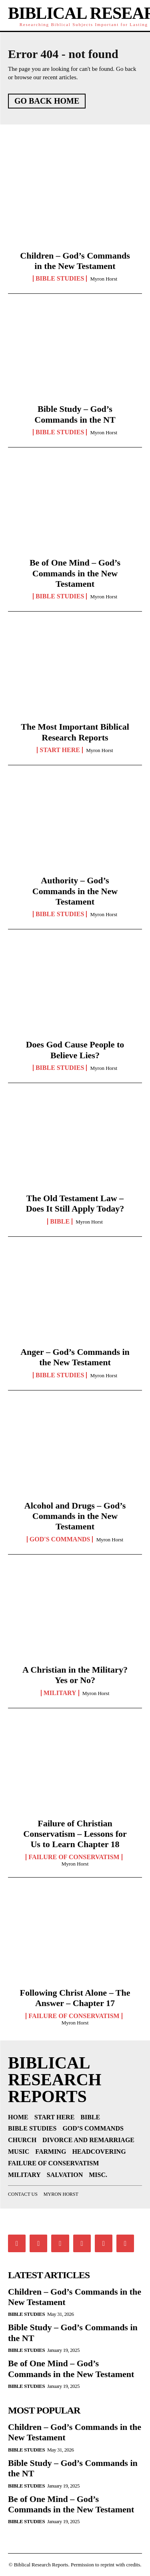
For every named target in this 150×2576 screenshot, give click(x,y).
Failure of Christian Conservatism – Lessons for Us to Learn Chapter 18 (75, 1834)
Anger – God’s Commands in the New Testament (75, 1357)
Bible (60, 1221)
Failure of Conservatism (73, 1857)
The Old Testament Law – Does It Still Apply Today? (75, 1203)
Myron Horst (104, 279)
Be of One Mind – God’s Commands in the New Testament (75, 573)
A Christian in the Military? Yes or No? (75, 1675)
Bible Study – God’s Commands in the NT (74, 414)
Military (60, 1693)
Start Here (60, 750)
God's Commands (60, 1539)
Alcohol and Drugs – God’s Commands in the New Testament (75, 1516)
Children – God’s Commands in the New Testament (75, 261)
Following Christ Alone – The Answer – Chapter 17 (75, 1998)
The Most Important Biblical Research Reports (75, 732)
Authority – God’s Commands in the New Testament (75, 891)
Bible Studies (60, 278)
